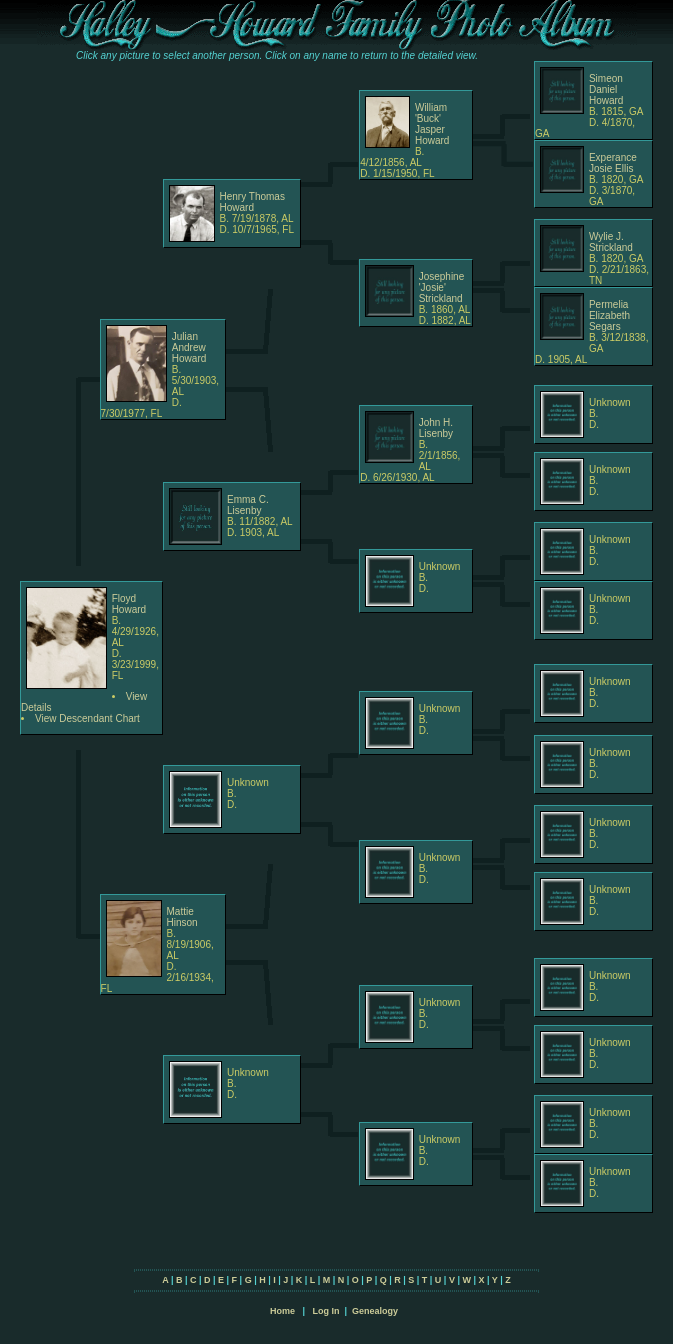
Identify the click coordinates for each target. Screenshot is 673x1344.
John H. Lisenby (436, 428)
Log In (325, 1311)
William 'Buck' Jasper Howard (432, 124)
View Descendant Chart (87, 718)
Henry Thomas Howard (252, 202)
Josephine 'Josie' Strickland (442, 287)
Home (282, 1311)
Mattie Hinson (182, 917)
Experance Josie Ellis (613, 163)
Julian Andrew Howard (189, 347)
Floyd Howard (129, 604)
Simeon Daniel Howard (606, 89)
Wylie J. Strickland (611, 242)
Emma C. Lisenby (248, 505)
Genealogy (375, 1311)
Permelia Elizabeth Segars (609, 315)
